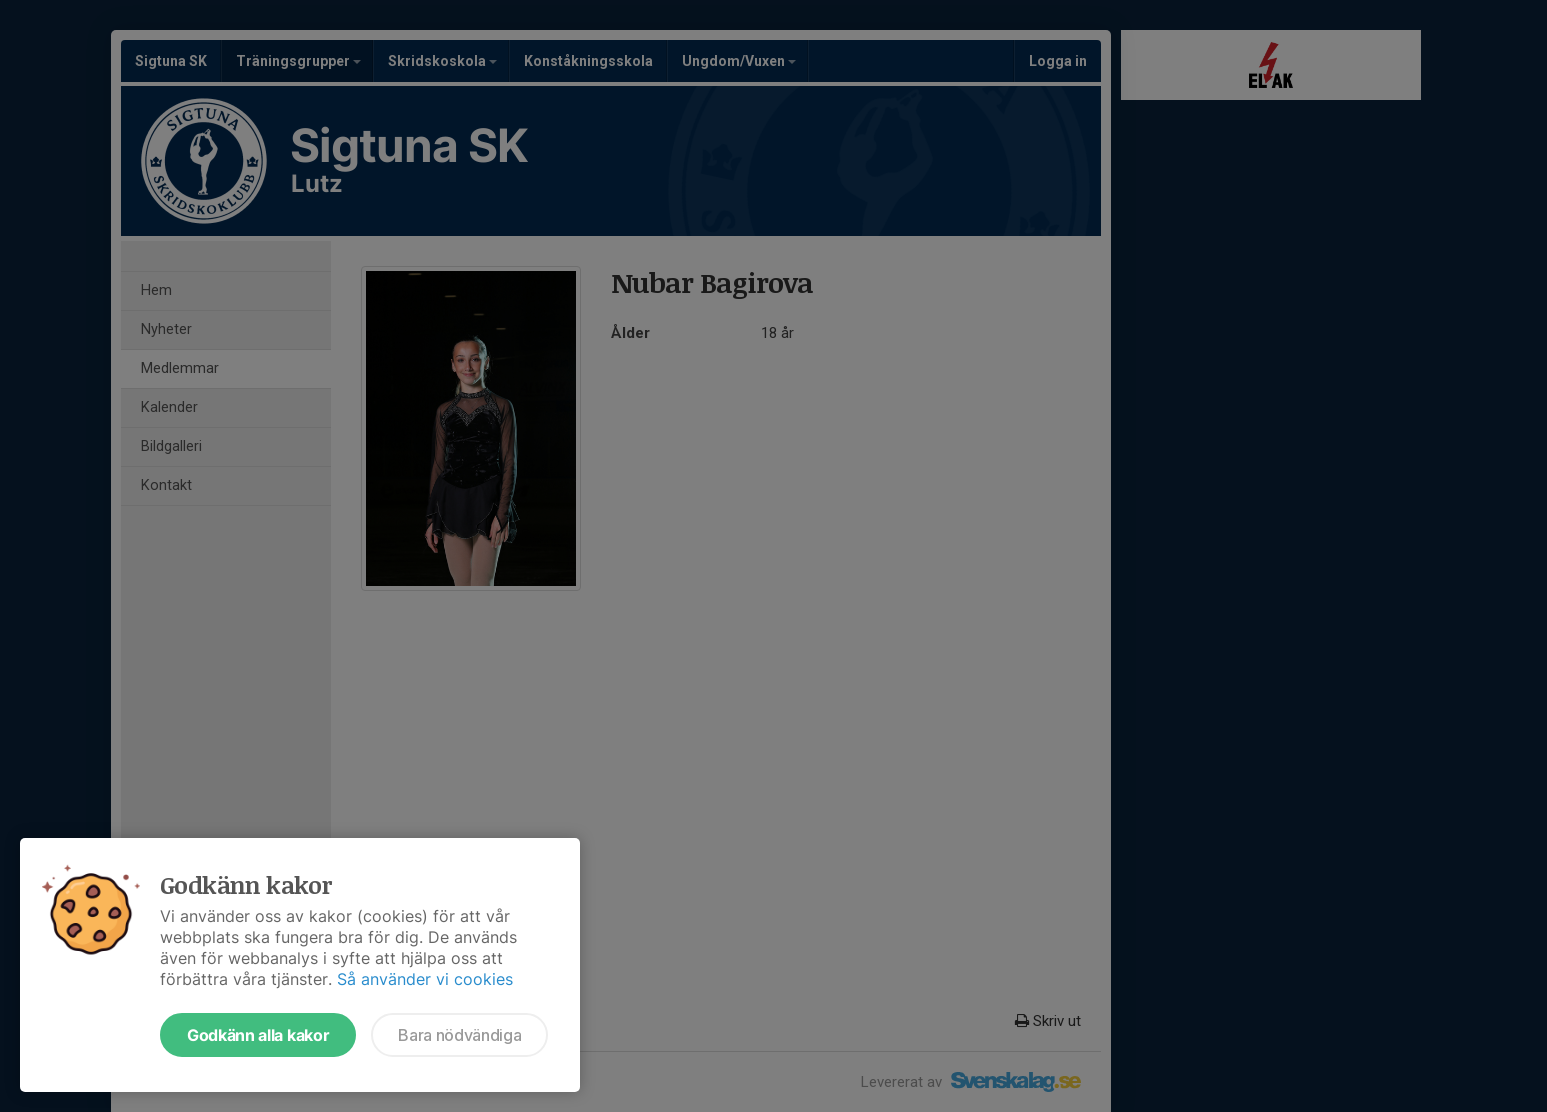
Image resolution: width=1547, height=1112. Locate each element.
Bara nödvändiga (459, 1035)
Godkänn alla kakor (258, 1035)
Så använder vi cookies (425, 979)
